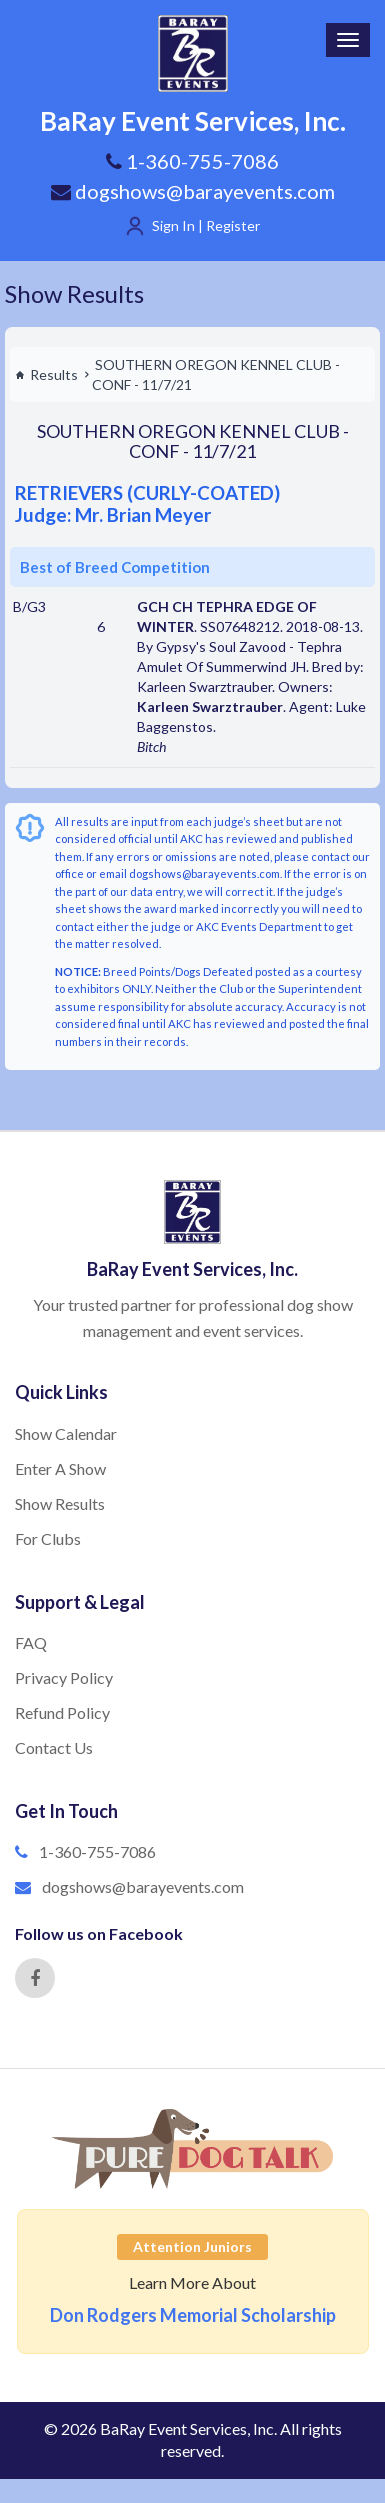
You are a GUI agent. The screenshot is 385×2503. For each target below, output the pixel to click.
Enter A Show (60, 1468)
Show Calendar (66, 1433)
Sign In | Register (206, 225)
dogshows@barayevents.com (193, 191)
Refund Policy (62, 1712)
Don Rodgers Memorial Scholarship (193, 2315)
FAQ (31, 1642)
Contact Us (54, 1747)
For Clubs (48, 1538)
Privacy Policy (64, 1677)
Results (46, 374)
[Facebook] (35, 1978)
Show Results (74, 293)
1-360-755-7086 (97, 1851)
